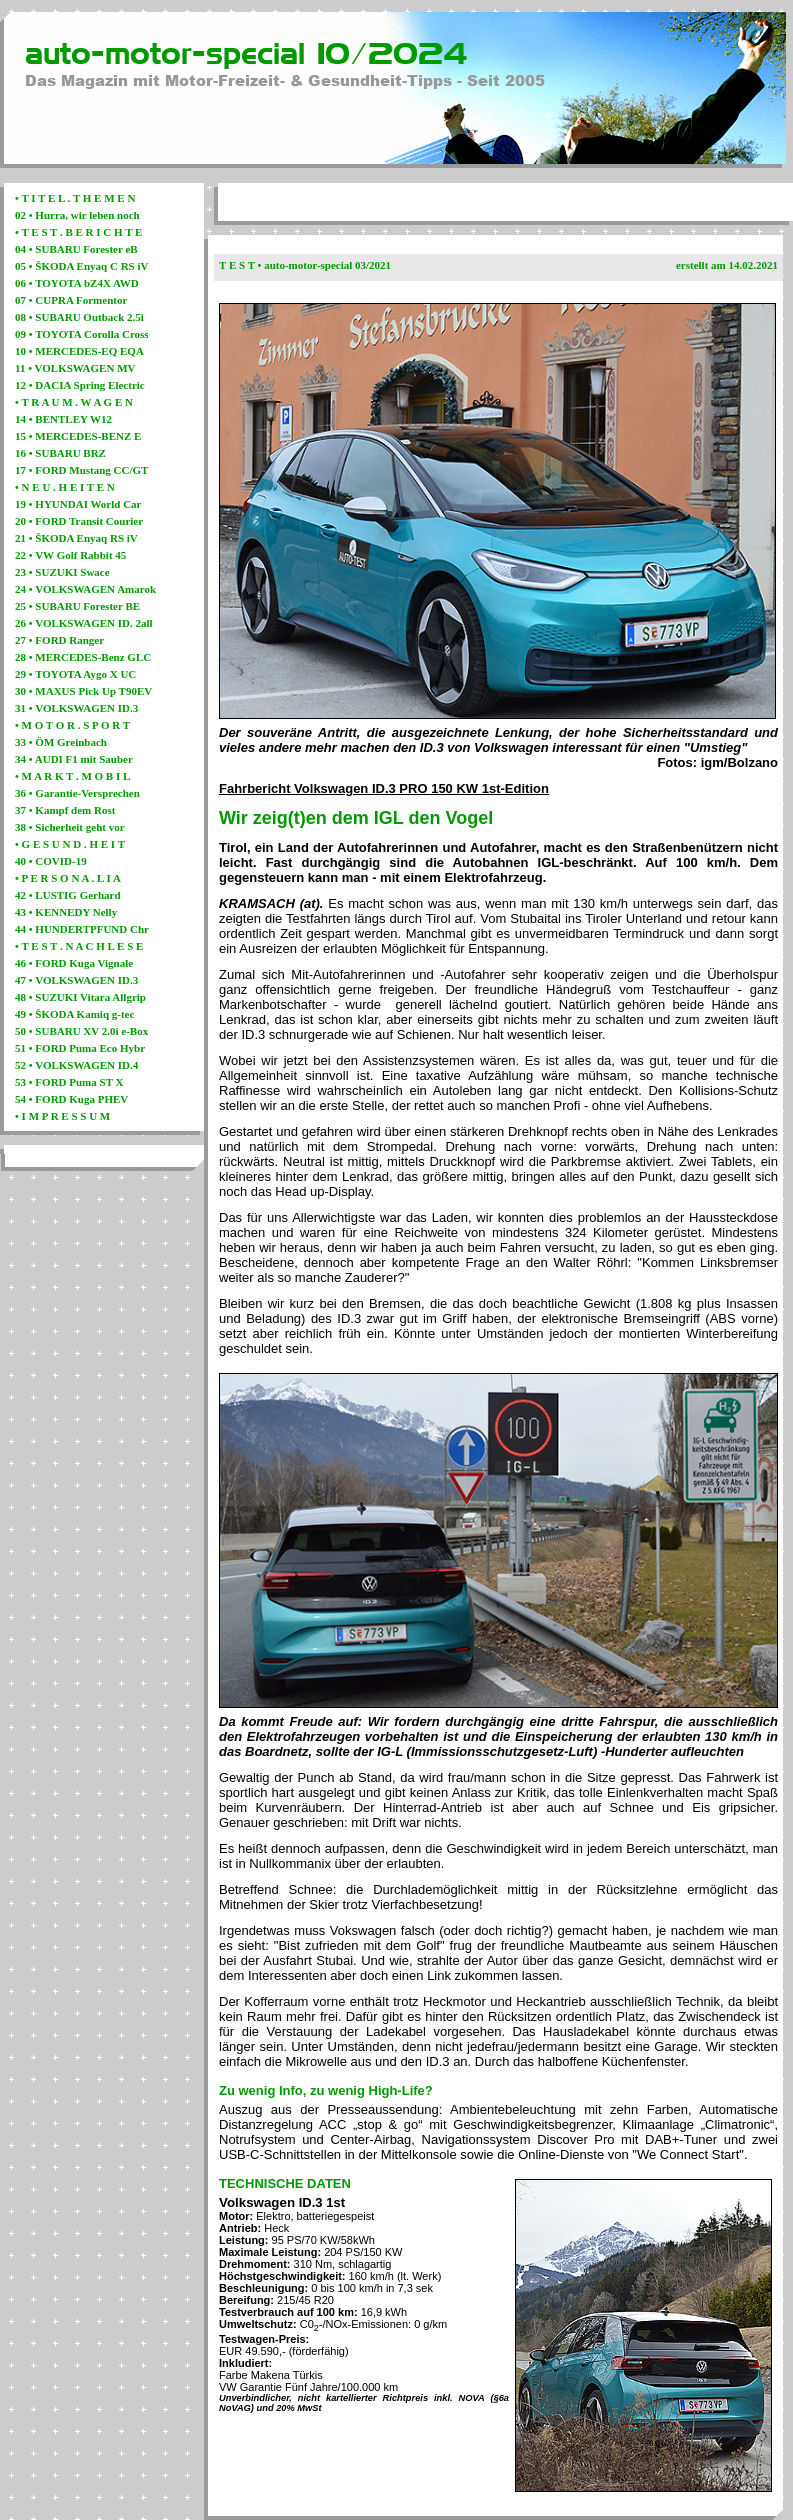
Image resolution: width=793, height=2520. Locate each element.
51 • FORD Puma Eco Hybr (80, 1048)
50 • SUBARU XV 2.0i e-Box (81, 1031)
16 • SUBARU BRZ (60, 453)
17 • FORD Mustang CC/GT (81, 470)
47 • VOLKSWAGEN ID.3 (76, 980)
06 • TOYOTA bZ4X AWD (77, 283)
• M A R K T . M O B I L (72, 776)
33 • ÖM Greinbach (61, 742)
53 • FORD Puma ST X (69, 1082)
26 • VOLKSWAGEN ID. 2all (84, 623)
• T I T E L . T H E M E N (75, 198)
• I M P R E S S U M (62, 1116)
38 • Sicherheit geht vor (70, 827)
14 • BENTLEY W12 (63, 419)
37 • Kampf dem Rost (65, 810)
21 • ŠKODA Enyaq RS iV (76, 538)
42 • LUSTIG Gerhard (68, 895)
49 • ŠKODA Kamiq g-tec (74, 1014)
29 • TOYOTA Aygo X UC (75, 674)
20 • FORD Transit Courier (79, 521)
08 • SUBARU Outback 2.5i (79, 317)
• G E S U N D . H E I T (70, 844)
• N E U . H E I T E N (65, 487)
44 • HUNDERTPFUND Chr (82, 929)
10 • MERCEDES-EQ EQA (79, 351)
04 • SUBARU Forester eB (76, 249)
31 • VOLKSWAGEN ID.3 (76, 708)
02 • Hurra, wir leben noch (77, 215)
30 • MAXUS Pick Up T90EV (83, 691)
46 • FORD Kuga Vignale (74, 963)
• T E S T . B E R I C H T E (78, 232)
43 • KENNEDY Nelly (66, 912)
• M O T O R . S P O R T (72, 725)
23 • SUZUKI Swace (62, 572)
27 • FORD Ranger (59, 640)
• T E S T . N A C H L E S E (79, 946)
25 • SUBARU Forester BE (77, 606)
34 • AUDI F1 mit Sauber (74, 759)
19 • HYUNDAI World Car (78, 504)
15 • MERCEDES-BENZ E (78, 436)
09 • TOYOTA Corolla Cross (82, 334)
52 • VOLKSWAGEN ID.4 (76, 1065)
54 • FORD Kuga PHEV (71, 1099)
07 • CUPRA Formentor (71, 300)
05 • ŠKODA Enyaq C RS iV (81, 266)
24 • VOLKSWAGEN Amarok (85, 589)
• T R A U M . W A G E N (74, 402)
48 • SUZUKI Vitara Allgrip (80, 997)
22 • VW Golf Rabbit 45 (70, 555)
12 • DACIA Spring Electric (80, 385)
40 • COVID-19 (51, 861)
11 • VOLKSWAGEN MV (75, 368)
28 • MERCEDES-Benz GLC (83, 657)
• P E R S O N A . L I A (68, 878)
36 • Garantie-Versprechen (77, 793)
